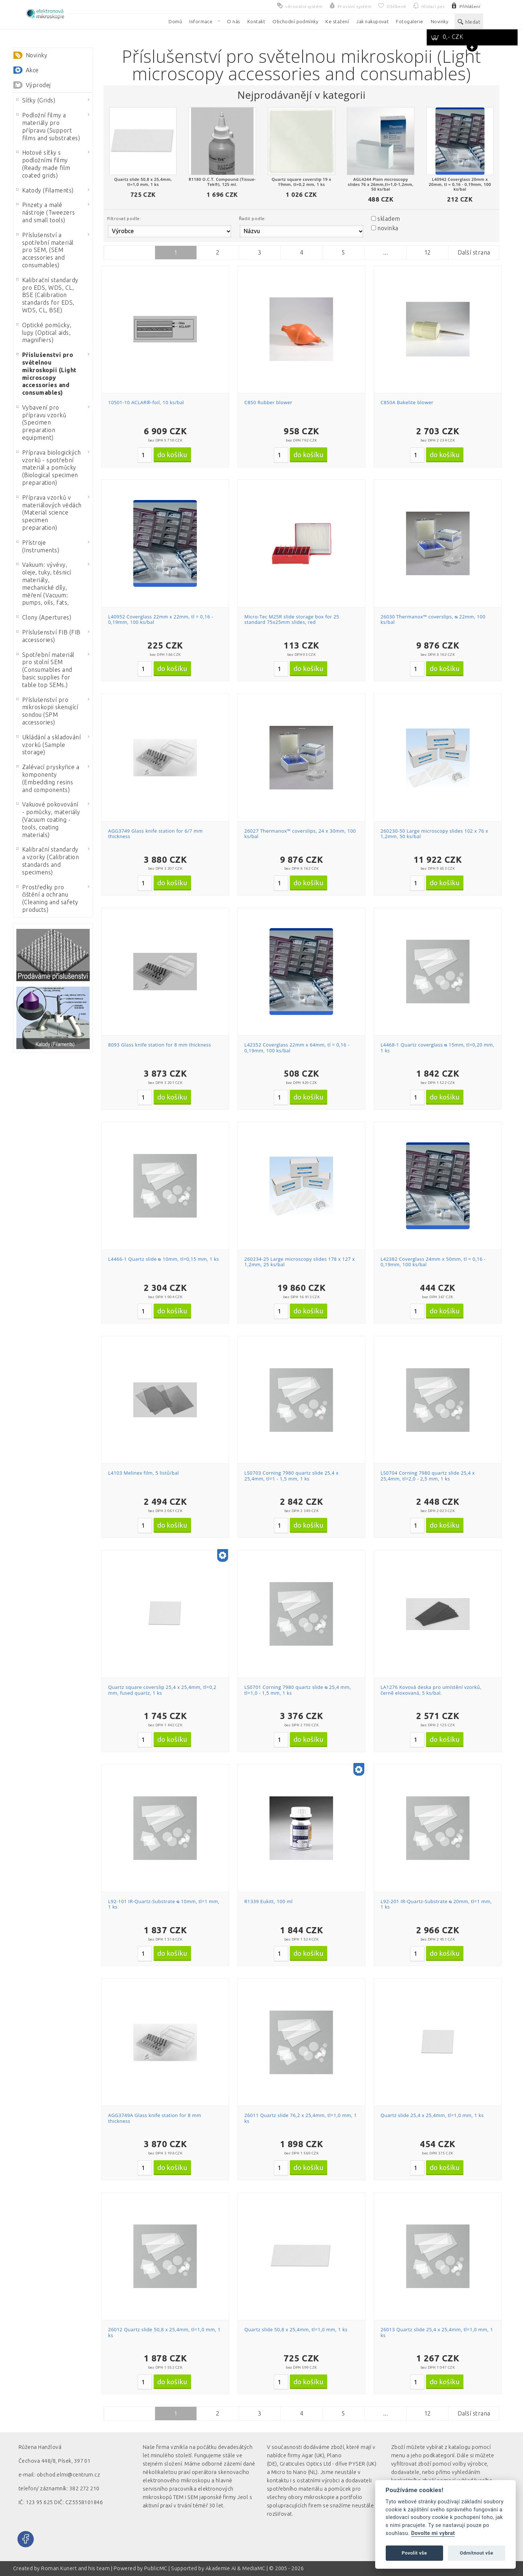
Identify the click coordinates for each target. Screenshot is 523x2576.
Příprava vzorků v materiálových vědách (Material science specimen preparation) (49, 512)
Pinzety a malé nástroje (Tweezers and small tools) (45, 212)
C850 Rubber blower (268, 402)
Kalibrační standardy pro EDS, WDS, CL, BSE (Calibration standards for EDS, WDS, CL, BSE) (47, 295)
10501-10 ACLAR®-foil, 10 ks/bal (146, 402)
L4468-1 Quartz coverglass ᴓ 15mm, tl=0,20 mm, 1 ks (437, 1047)
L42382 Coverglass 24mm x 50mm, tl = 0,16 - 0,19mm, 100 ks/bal (433, 1262)
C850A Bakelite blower (407, 402)
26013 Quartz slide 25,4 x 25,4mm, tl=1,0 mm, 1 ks (437, 2332)
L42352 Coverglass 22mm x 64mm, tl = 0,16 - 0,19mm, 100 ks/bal (296, 1047)
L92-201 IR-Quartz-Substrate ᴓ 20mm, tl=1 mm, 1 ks (436, 1904)
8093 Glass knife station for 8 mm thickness (159, 1044)
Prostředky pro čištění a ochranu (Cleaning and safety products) (47, 898)
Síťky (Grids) (35, 100)
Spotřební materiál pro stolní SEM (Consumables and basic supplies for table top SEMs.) (45, 669)
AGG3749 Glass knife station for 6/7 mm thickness (155, 834)
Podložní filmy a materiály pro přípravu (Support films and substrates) (48, 126)
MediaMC (253, 2568)
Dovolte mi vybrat (433, 2533)
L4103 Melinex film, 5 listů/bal (143, 1473)
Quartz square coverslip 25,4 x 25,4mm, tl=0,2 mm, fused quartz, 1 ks (162, 1690)
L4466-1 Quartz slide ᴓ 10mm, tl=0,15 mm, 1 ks (163, 1259)
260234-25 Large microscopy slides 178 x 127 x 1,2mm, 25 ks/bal (299, 1262)
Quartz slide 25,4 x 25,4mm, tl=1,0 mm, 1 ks (432, 2115)
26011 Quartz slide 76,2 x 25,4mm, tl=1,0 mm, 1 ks (300, 2118)
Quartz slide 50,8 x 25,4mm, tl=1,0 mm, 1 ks (296, 2329)
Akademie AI (221, 2568)
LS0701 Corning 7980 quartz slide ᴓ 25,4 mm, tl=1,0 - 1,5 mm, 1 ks (297, 1690)
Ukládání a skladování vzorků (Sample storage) (48, 745)
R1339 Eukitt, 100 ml (268, 1901)
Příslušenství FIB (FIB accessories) (48, 636)
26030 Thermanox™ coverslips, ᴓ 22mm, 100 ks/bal (433, 619)
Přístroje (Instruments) (37, 546)
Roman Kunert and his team (76, 2568)
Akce (32, 70)
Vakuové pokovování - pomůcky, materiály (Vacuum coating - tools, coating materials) (48, 819)
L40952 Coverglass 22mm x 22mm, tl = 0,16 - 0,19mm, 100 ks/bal (160, 619)
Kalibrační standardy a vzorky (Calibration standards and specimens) (47, 860)
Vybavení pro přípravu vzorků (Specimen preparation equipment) (41, 422)
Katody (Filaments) (45, 190)
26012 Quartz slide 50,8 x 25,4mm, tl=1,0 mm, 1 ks (164, 2332)
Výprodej (38, 85)
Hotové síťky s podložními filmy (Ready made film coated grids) (43, 163)
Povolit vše (414, 2553)
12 (427, 252)
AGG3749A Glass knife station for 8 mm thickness (154, 2118)
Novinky (36, 55)
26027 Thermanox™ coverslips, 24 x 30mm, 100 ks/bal (300, 834)
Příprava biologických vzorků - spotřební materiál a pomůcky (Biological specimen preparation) (48, 467)
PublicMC (155, 2568)
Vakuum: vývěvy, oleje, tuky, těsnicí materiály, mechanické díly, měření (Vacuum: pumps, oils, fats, (43, 583)
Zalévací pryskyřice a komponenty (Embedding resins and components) (47, 778)
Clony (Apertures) (43, 617)
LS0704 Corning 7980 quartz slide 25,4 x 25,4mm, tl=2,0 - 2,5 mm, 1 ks (428, 1476)
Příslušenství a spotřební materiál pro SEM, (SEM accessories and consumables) (45, 250)
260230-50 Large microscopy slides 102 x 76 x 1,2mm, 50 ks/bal (434, 834)
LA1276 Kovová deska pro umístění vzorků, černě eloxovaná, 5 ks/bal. (431, 1690)
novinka (387, 228)
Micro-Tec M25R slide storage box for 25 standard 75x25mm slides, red (291, 619)
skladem (388, 218)
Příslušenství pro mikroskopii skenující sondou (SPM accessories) (47, 711)
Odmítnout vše (476, 2553)
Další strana (474, 252)
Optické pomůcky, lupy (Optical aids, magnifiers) (44, 333)
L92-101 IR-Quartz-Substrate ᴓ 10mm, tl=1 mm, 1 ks (163, 1904)
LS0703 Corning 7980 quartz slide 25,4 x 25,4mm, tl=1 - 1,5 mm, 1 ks (291, 1476)
